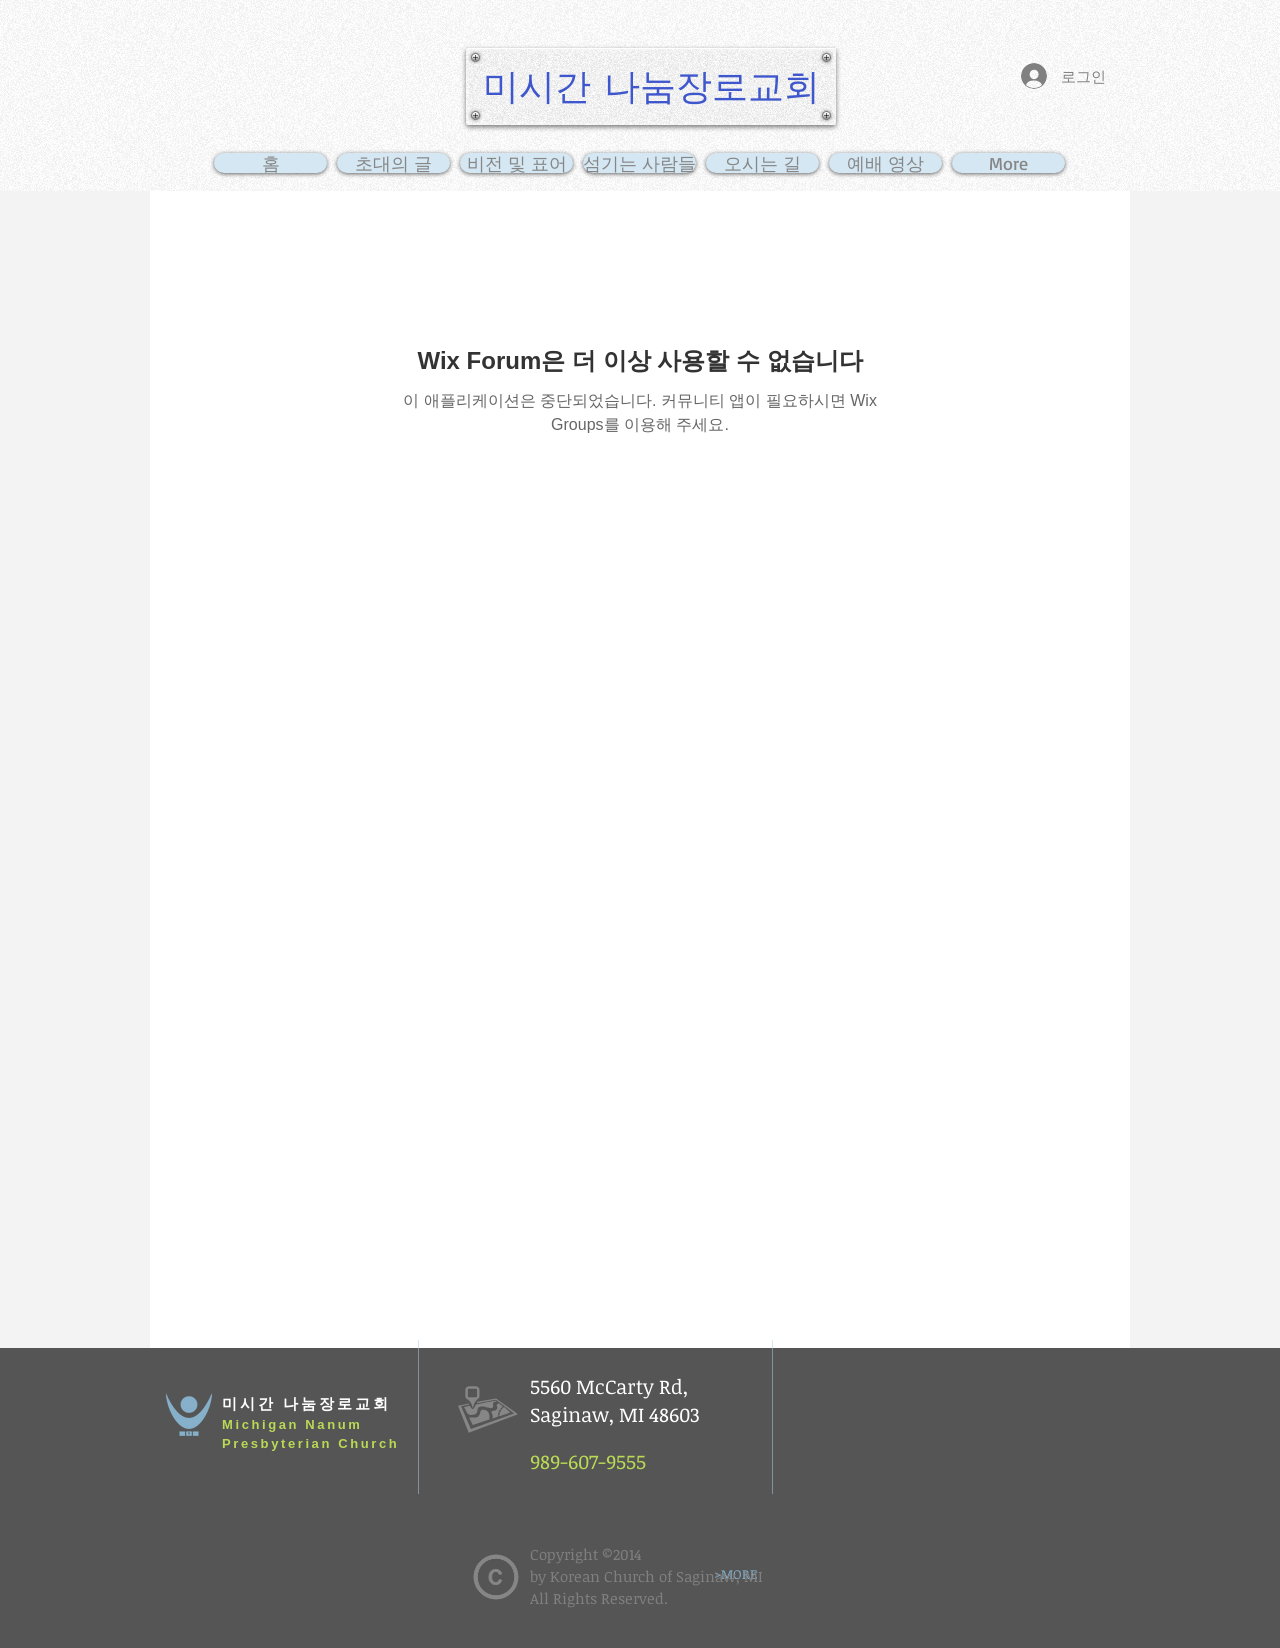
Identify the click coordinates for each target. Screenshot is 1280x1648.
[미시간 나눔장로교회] (651, 86)
